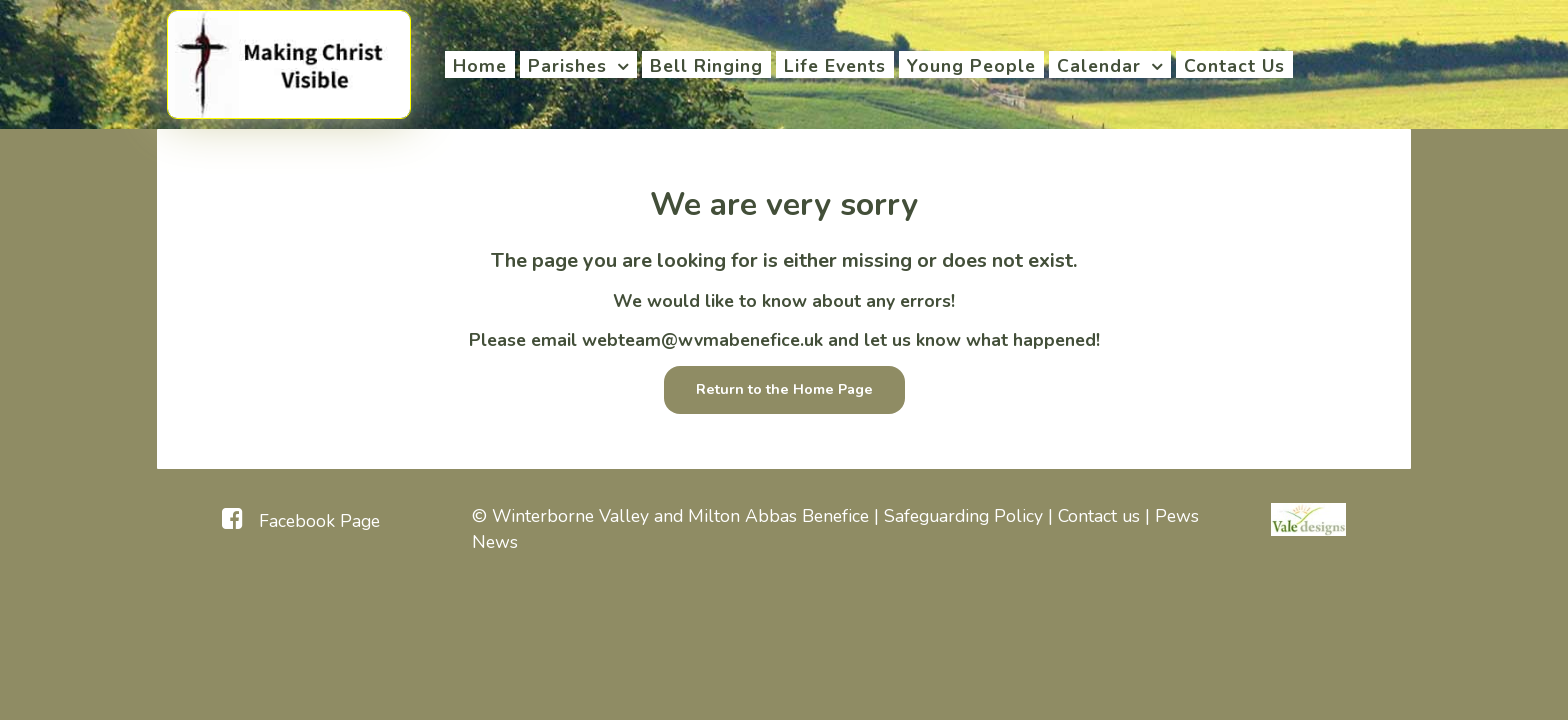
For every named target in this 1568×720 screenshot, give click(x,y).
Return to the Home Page (784, 389)
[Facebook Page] (301, 519)
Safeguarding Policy (963, 516)
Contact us (1099, 516)
